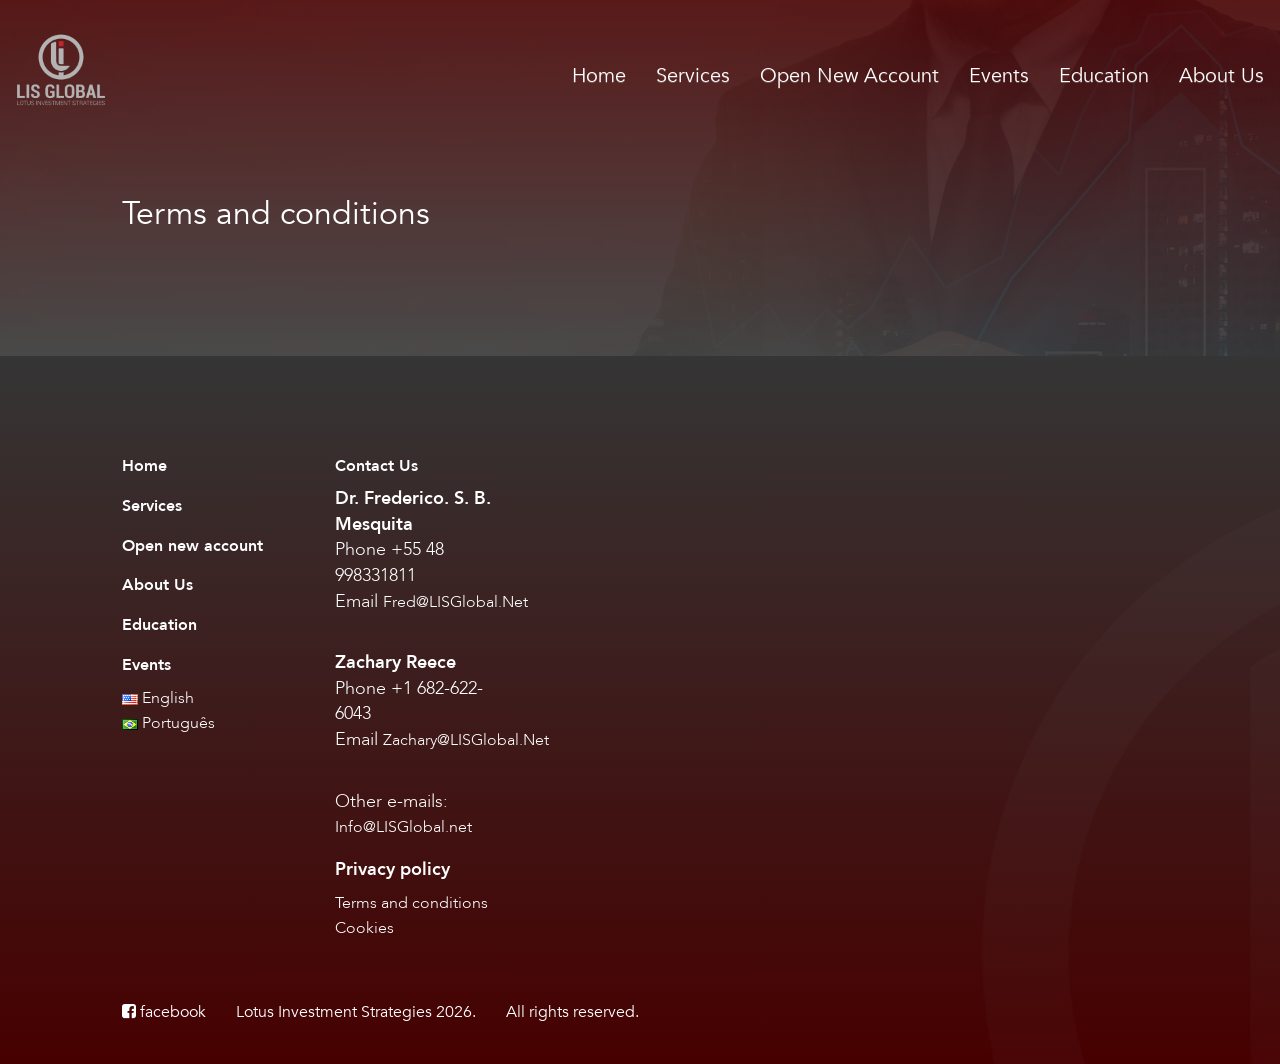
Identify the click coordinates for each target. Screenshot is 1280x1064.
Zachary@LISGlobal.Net (466, 740)
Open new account (192, 546)
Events (999, 75)
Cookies (364, 928)
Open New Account (849, 75)
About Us (1221, 75)
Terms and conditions (411, 903)
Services (693, 75)
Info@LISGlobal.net (403, 827)
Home (599, 75)
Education (1104, 75)
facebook (164, 1012)
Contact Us (376, 466)
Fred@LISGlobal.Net (455, 602)
